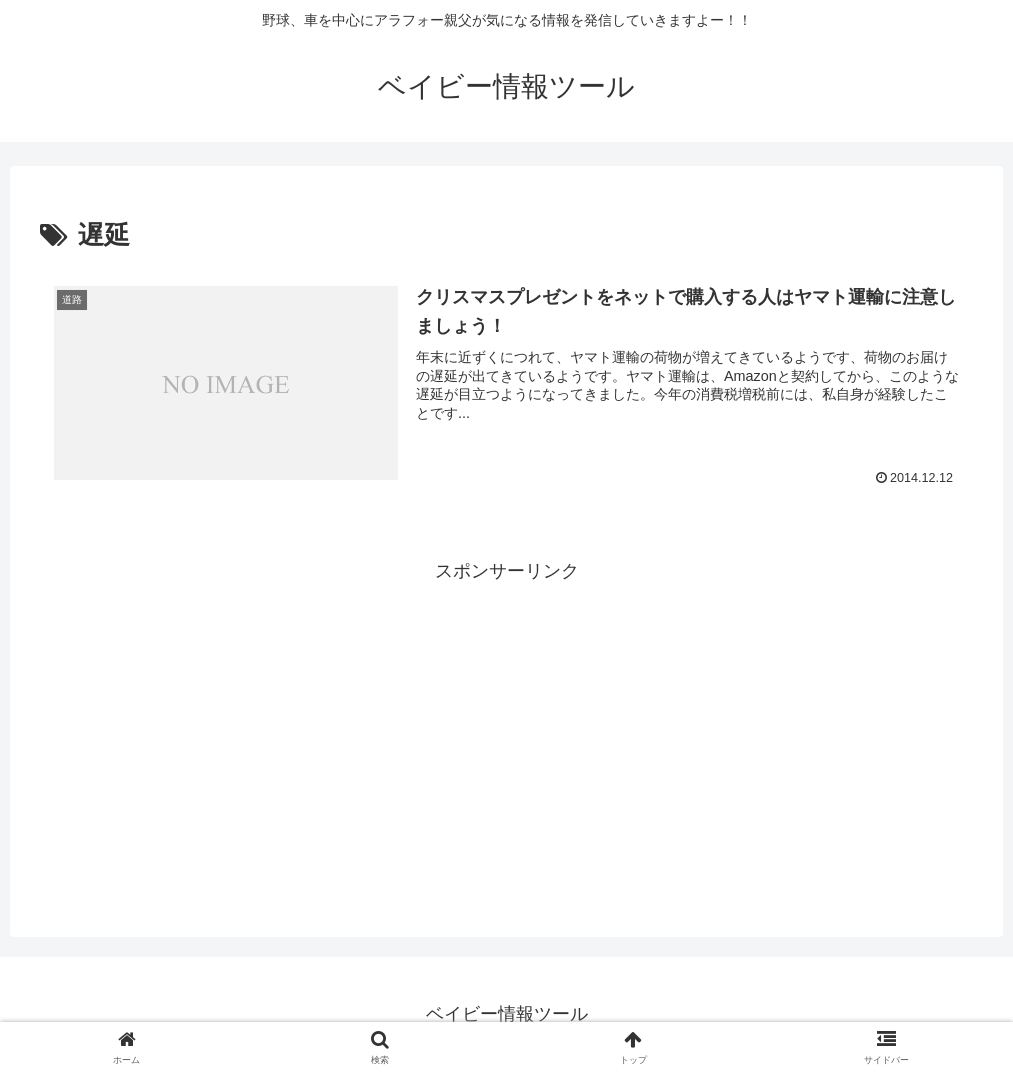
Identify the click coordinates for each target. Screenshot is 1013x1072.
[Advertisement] (506, 727)
